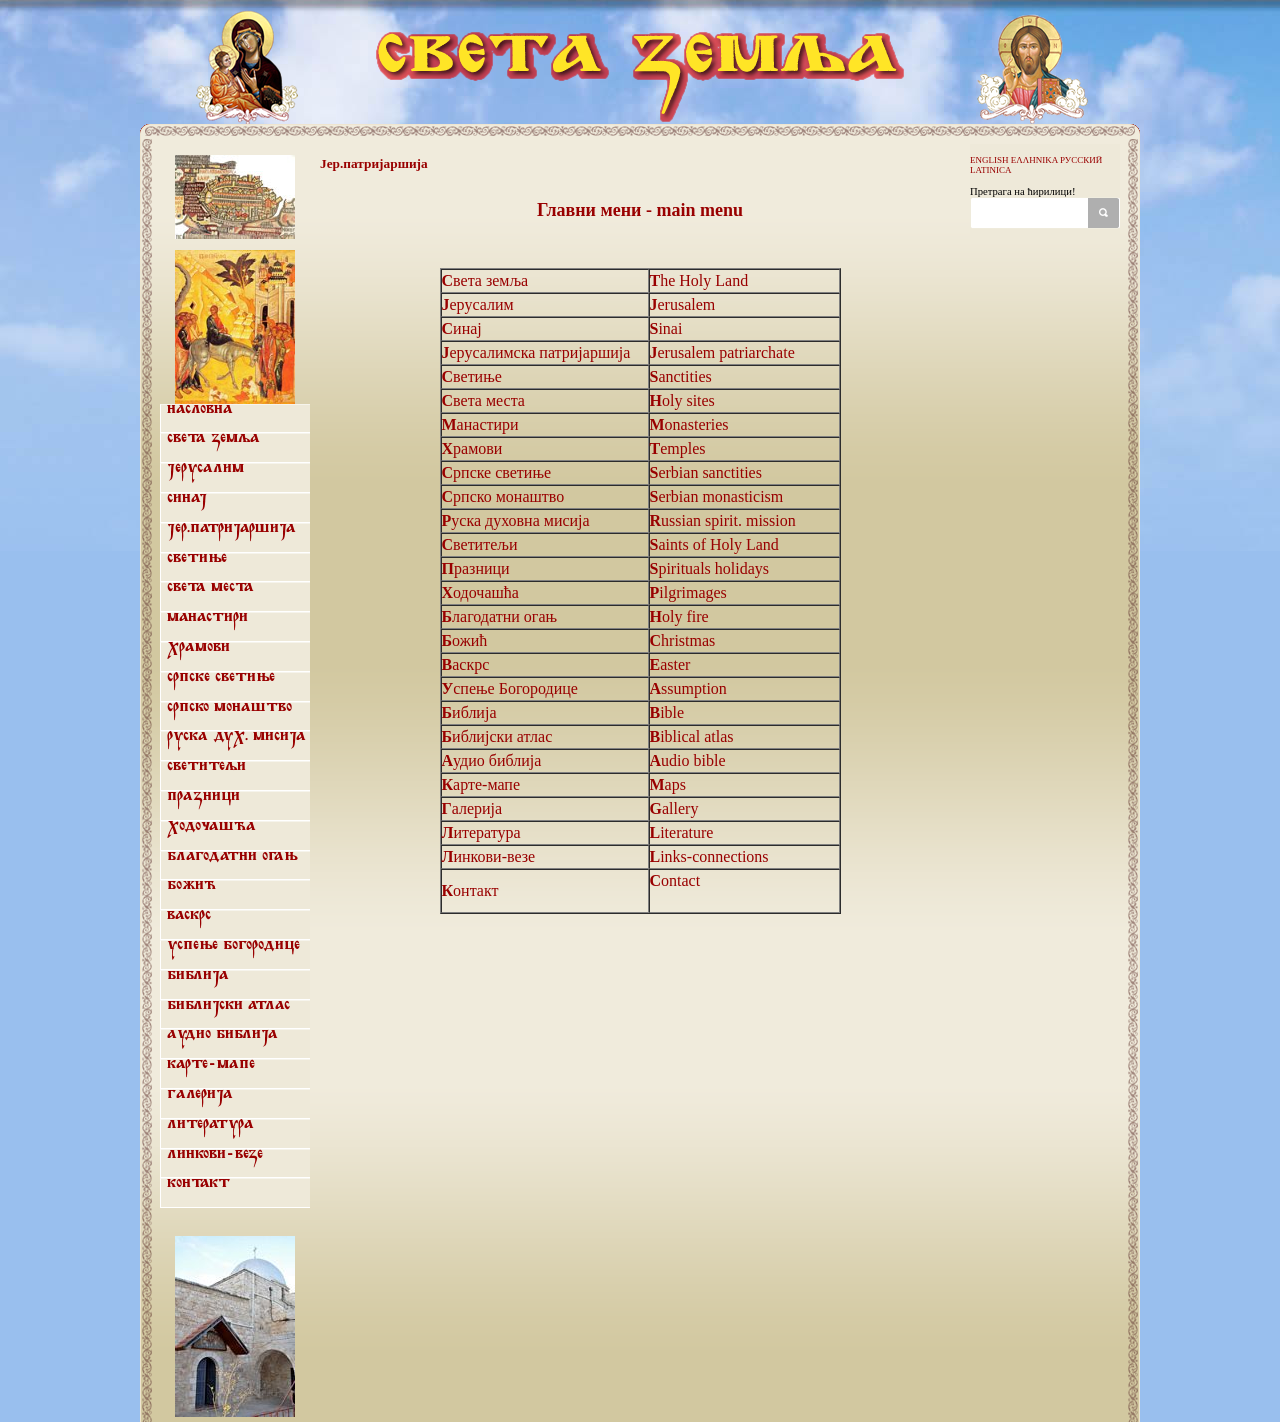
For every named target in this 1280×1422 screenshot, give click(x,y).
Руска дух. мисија (236, 736)
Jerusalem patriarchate (722, 352)
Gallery (674, 808)
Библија (198, 975)
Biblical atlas (692, 736)
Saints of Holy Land (714, 544)
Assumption (688, 688)
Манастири (207, 617)
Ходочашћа (211, 826)
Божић (191, 885)
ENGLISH (989, 160)
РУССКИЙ (1081, 160)
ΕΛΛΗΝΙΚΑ (1034, 160)
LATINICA (991, 170)
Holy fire (679, 616)
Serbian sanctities (706, 472)
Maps (668, 784)
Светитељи (206, 766)
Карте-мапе (211, 1064)
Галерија (200, 1094)
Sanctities (681, 376)
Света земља (213, 438)
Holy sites (682, 400)
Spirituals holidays (710, 568)
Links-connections (709, 856)
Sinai (666, 328)
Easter (670, 664)
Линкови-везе (215, 1154)
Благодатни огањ (232, 856)
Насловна (200, 409)
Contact (675, 880)
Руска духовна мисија (516, 520)
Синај (186, 498)
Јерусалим (205, 468)
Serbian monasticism (717, 496)
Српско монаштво (229, 707)
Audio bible (688, 760)
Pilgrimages (688, 592)
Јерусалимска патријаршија (536, 352)
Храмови (198, 647)
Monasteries (689, 424)
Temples (678, 448)
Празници (203, 796)
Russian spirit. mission (723, 520)
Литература (210, 1124)
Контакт (198, 1183)
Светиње (197, 558)
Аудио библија (222, 1034)
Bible (667, 712)
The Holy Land (699, 280)
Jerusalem (683, 304)
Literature (682, 832)
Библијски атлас (228, 1005)
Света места (210, 587)
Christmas (683, 640)
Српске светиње (221, 677)
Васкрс (189, 915)
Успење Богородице (233, 945)
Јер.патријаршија (231, 528)
